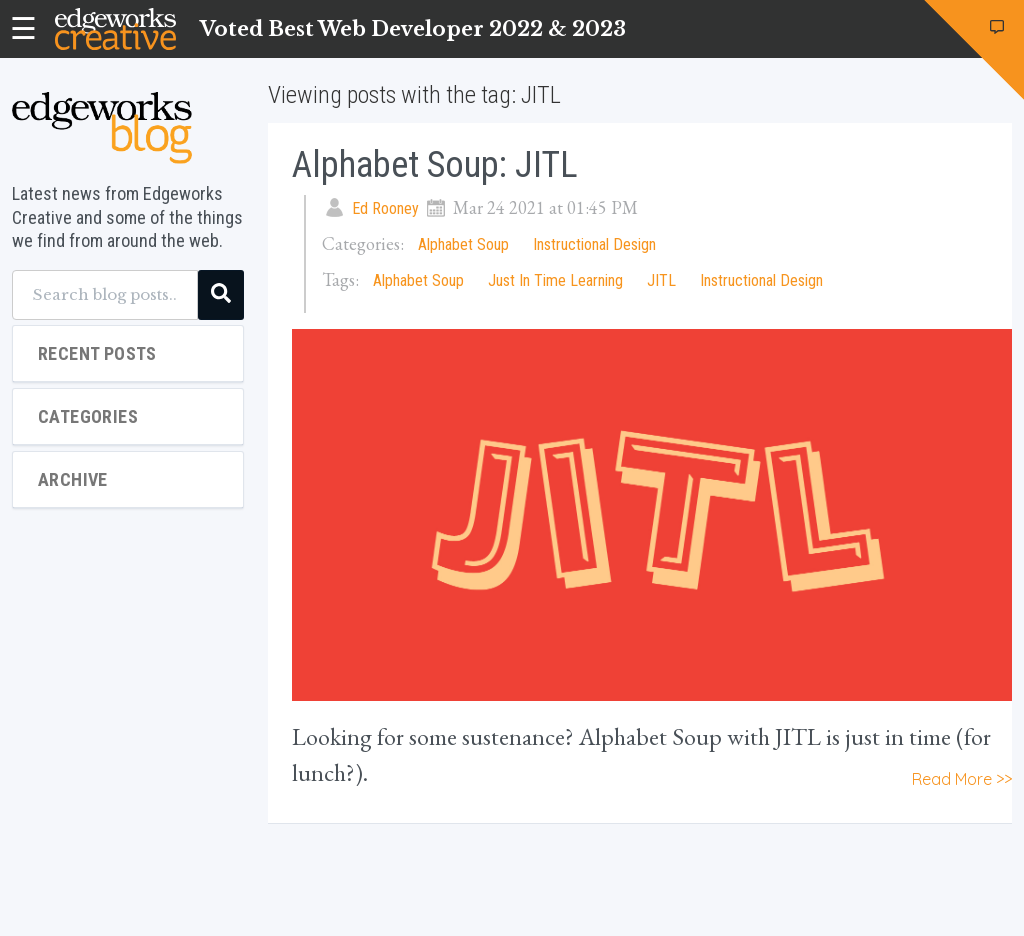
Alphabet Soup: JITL (435, 165)
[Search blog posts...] (105, 295)
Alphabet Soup (463, 244)
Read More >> (962, 779)
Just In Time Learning (555, 280)
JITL (661, 280)
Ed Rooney (385, 208)
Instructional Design (594, 244)
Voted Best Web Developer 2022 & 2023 (413, 29)
